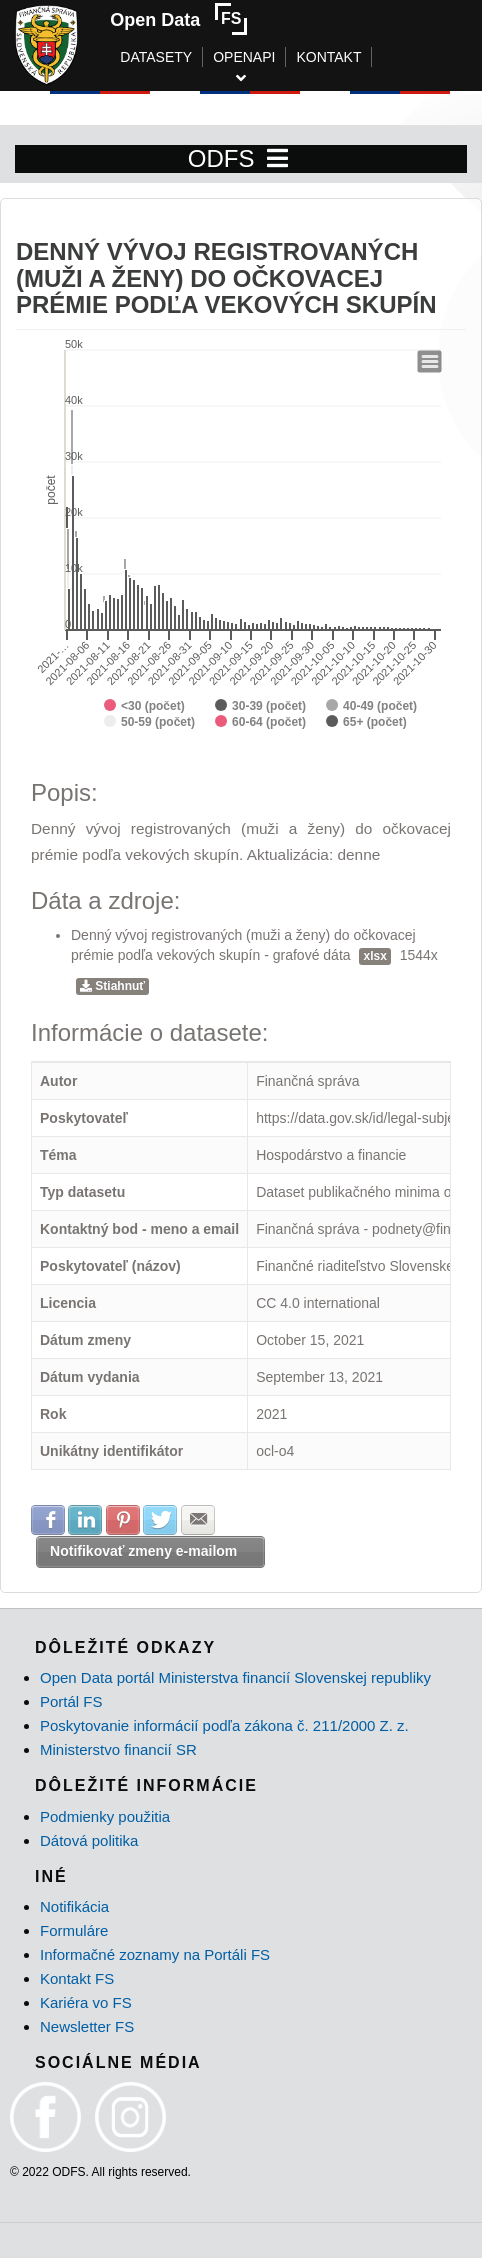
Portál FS (71, 1701)
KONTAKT (328, 57)
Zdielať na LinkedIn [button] (85, 1520)
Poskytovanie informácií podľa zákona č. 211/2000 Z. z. (224, 1725)
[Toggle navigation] (277, 159)
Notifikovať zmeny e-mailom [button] (143, 1551)
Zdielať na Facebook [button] (48, 1520)
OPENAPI (244, 57)
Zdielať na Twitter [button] (160, 1520)
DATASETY (156, 57)
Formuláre (74, 1930)
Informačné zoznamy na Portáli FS (155, 1954)
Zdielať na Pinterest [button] (123, 1520)
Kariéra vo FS (86, 2002)
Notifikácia (74, 1906)
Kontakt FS (77, 1978)
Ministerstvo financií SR (118, 1749)
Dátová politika (89, 1840)
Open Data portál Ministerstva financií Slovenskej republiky (235, 1677)
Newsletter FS (87, 2026)
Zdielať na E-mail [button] (198, 1520)
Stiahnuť (112, 986)
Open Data (155, 20)
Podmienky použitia (105, 1816)
